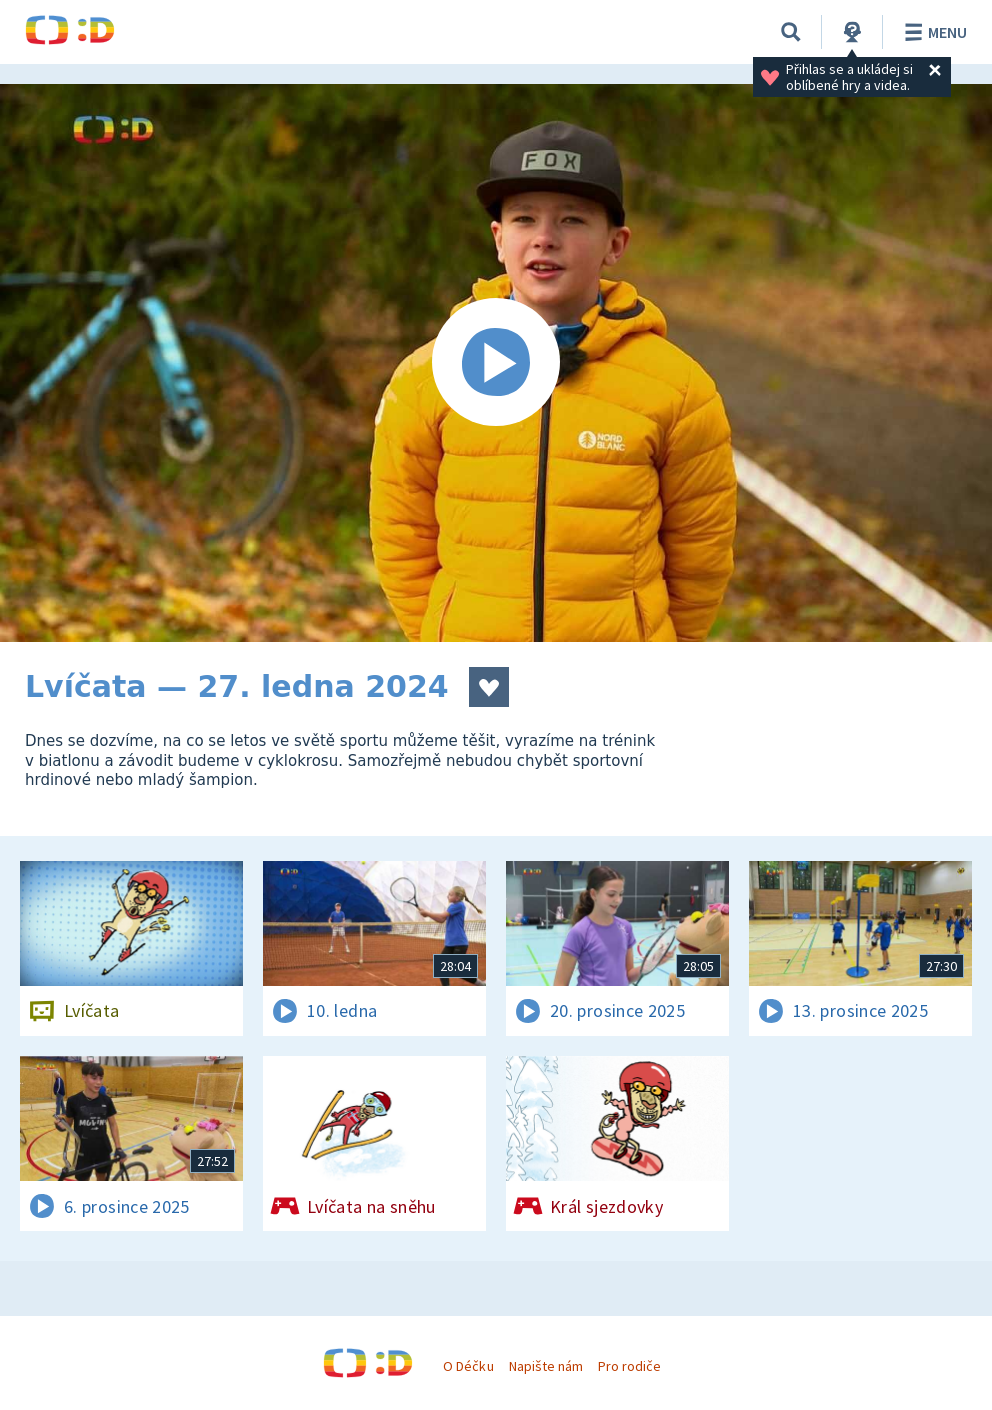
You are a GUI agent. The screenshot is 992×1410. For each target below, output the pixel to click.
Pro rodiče (629, 1366)
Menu (932, 32)
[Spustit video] (496, 363)
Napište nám (546, 1366)
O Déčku (468, 1366)
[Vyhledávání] (791, 32)
